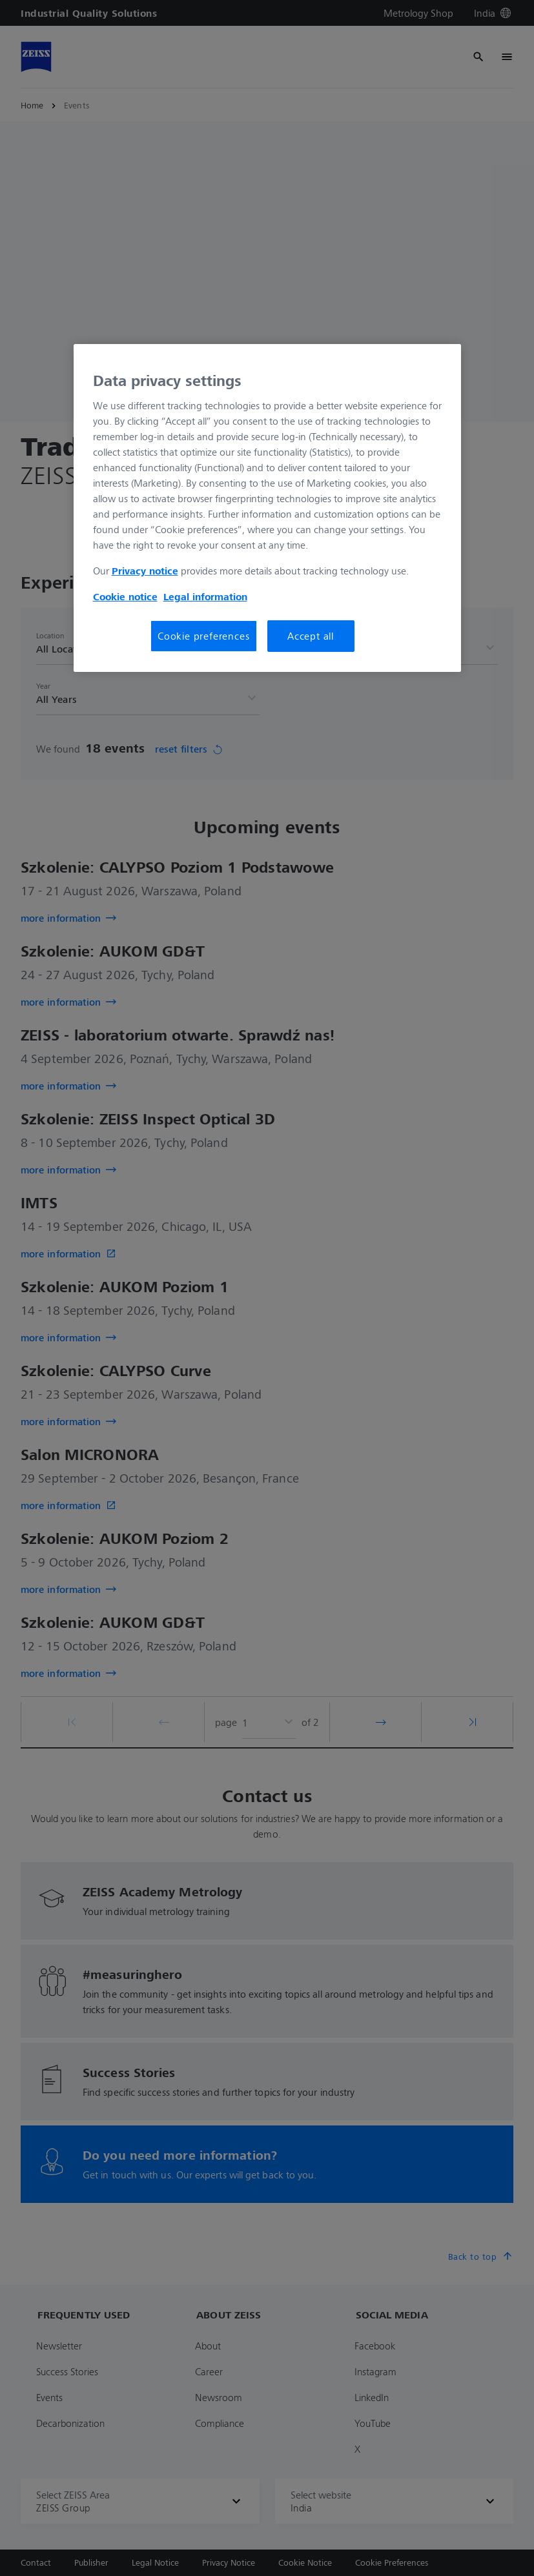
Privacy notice (145, 570)
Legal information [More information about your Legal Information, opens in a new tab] (205, 596)
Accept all (310, 636)
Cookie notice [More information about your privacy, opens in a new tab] (125, 596)
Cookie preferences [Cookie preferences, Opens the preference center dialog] (203, 636)
